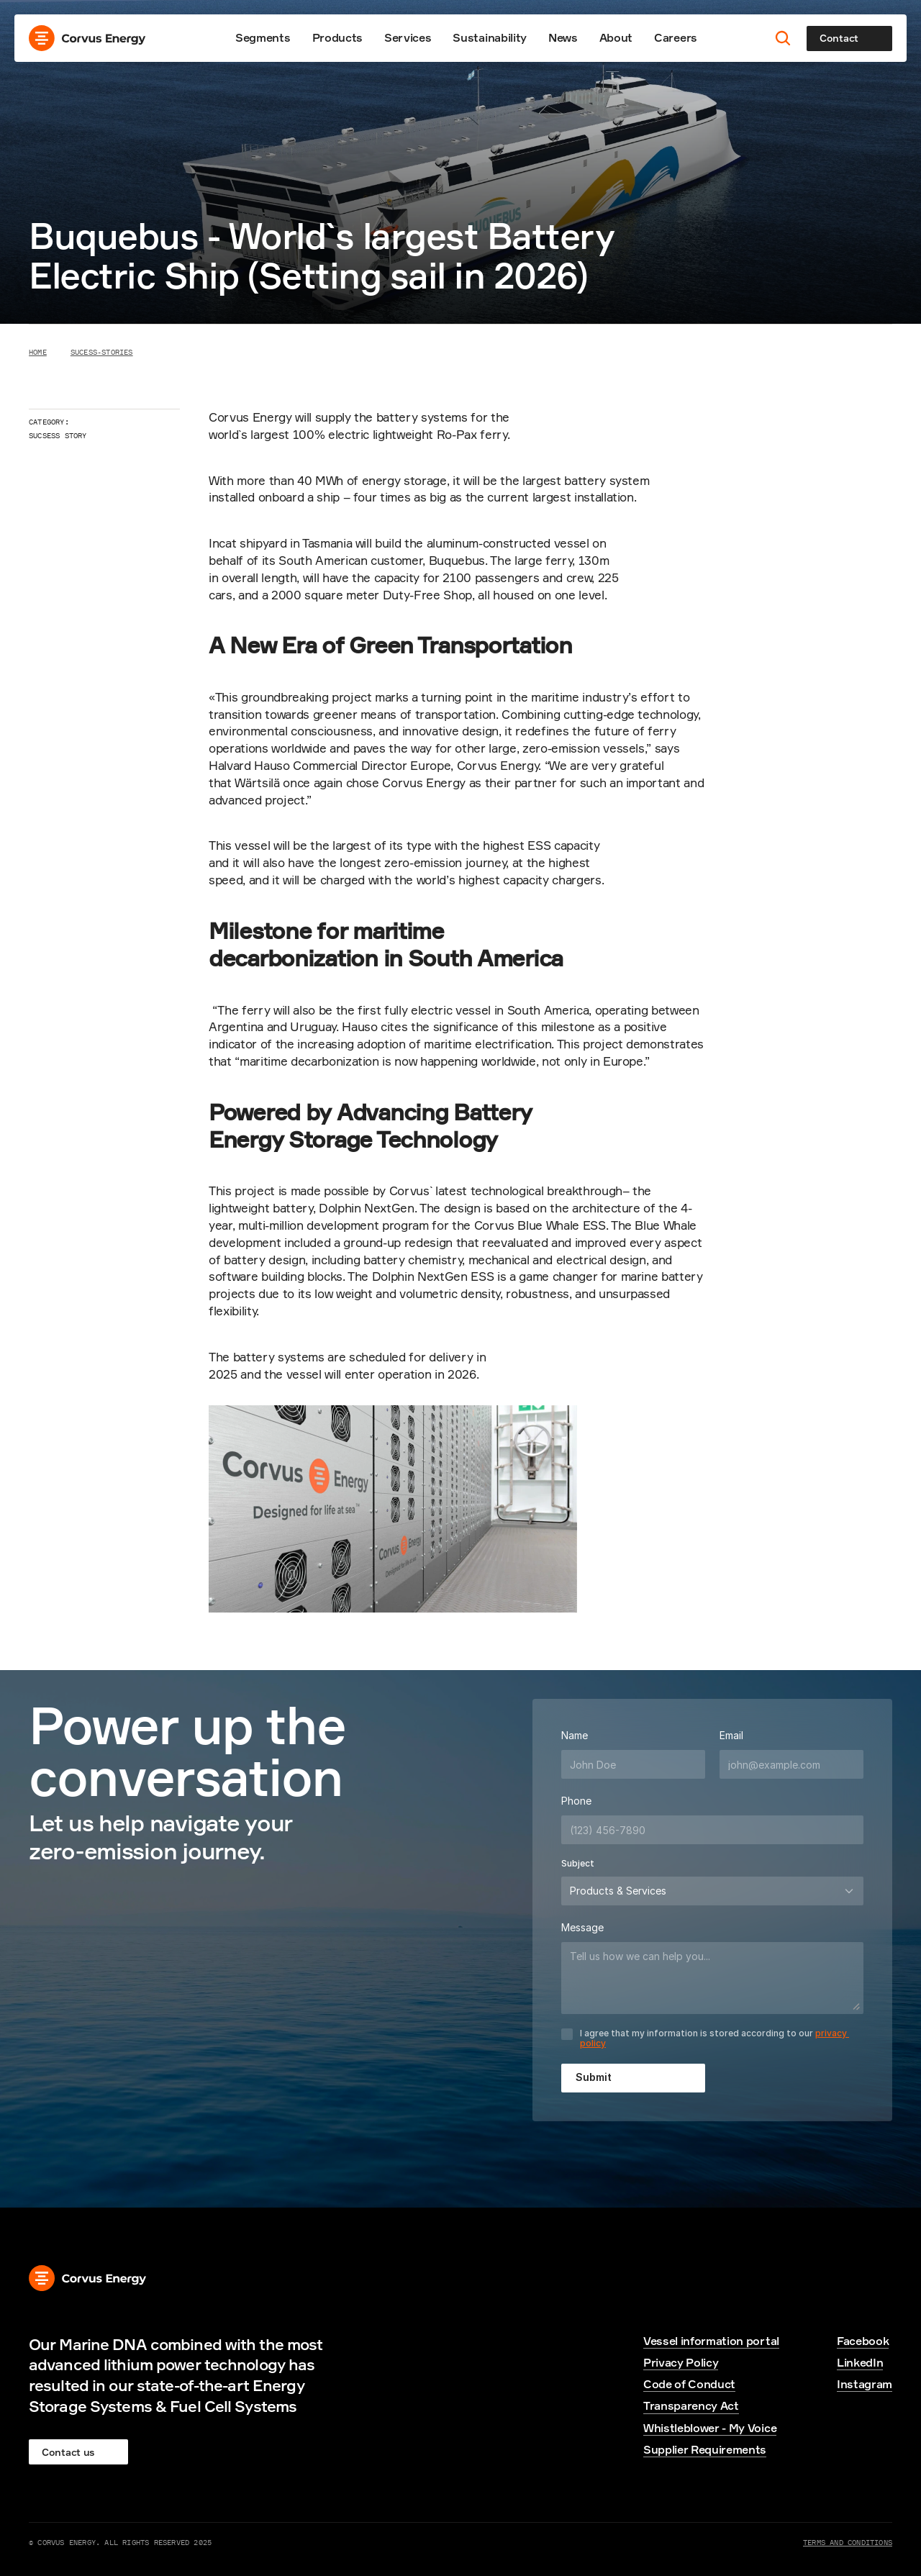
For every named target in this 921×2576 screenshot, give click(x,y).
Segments (262, 37)
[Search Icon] (783, 38)
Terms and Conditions (847, 2542)
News (563, 37)
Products (337, 37)
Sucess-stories (102, 352)
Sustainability (490, 37)
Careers (675, 37)
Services (407, 37)
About (615, 37)
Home (38, 352)
